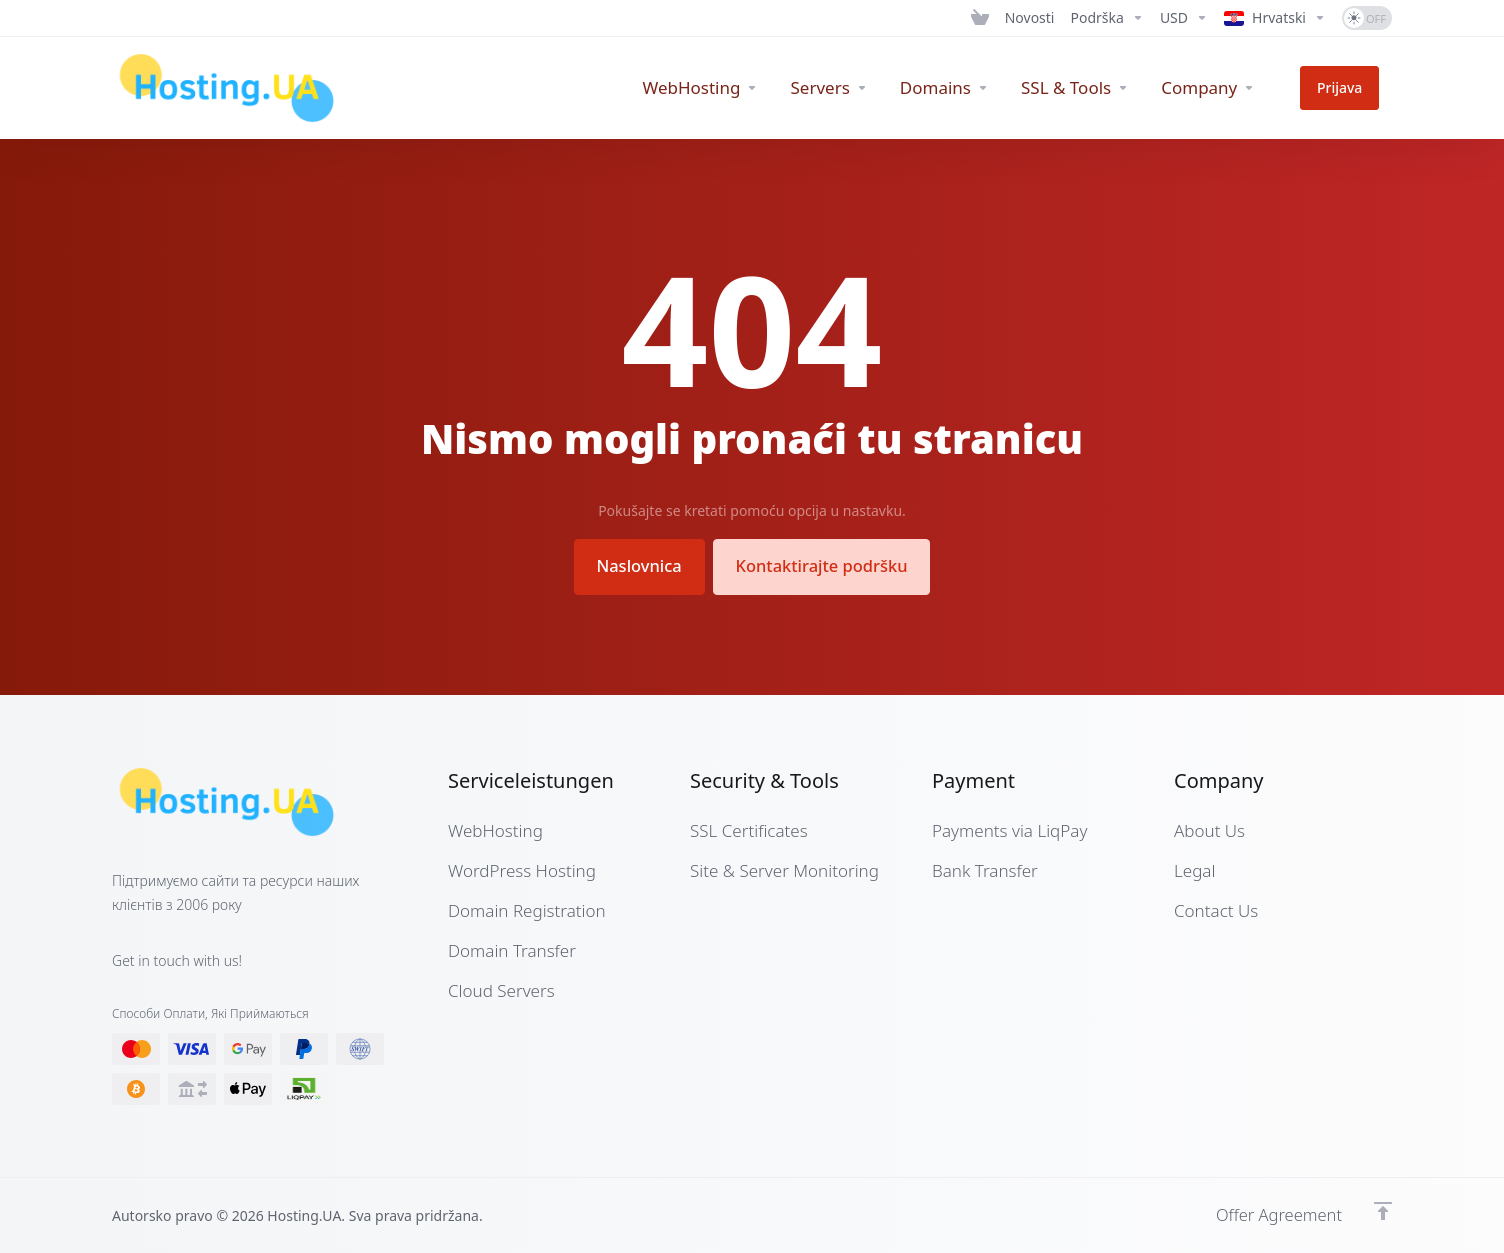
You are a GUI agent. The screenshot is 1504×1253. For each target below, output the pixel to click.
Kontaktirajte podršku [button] (825, 565)
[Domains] (969, 88)
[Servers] (854, 88)
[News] (1030, 18)
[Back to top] (1383, 1210)
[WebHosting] (726, 88)
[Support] (1107, 18)
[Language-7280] (1275, 18)
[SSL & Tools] (1100, 88)
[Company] (1233, 88)
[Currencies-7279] (1184, 18)
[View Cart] (980, 18)
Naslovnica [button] (634, 565)
